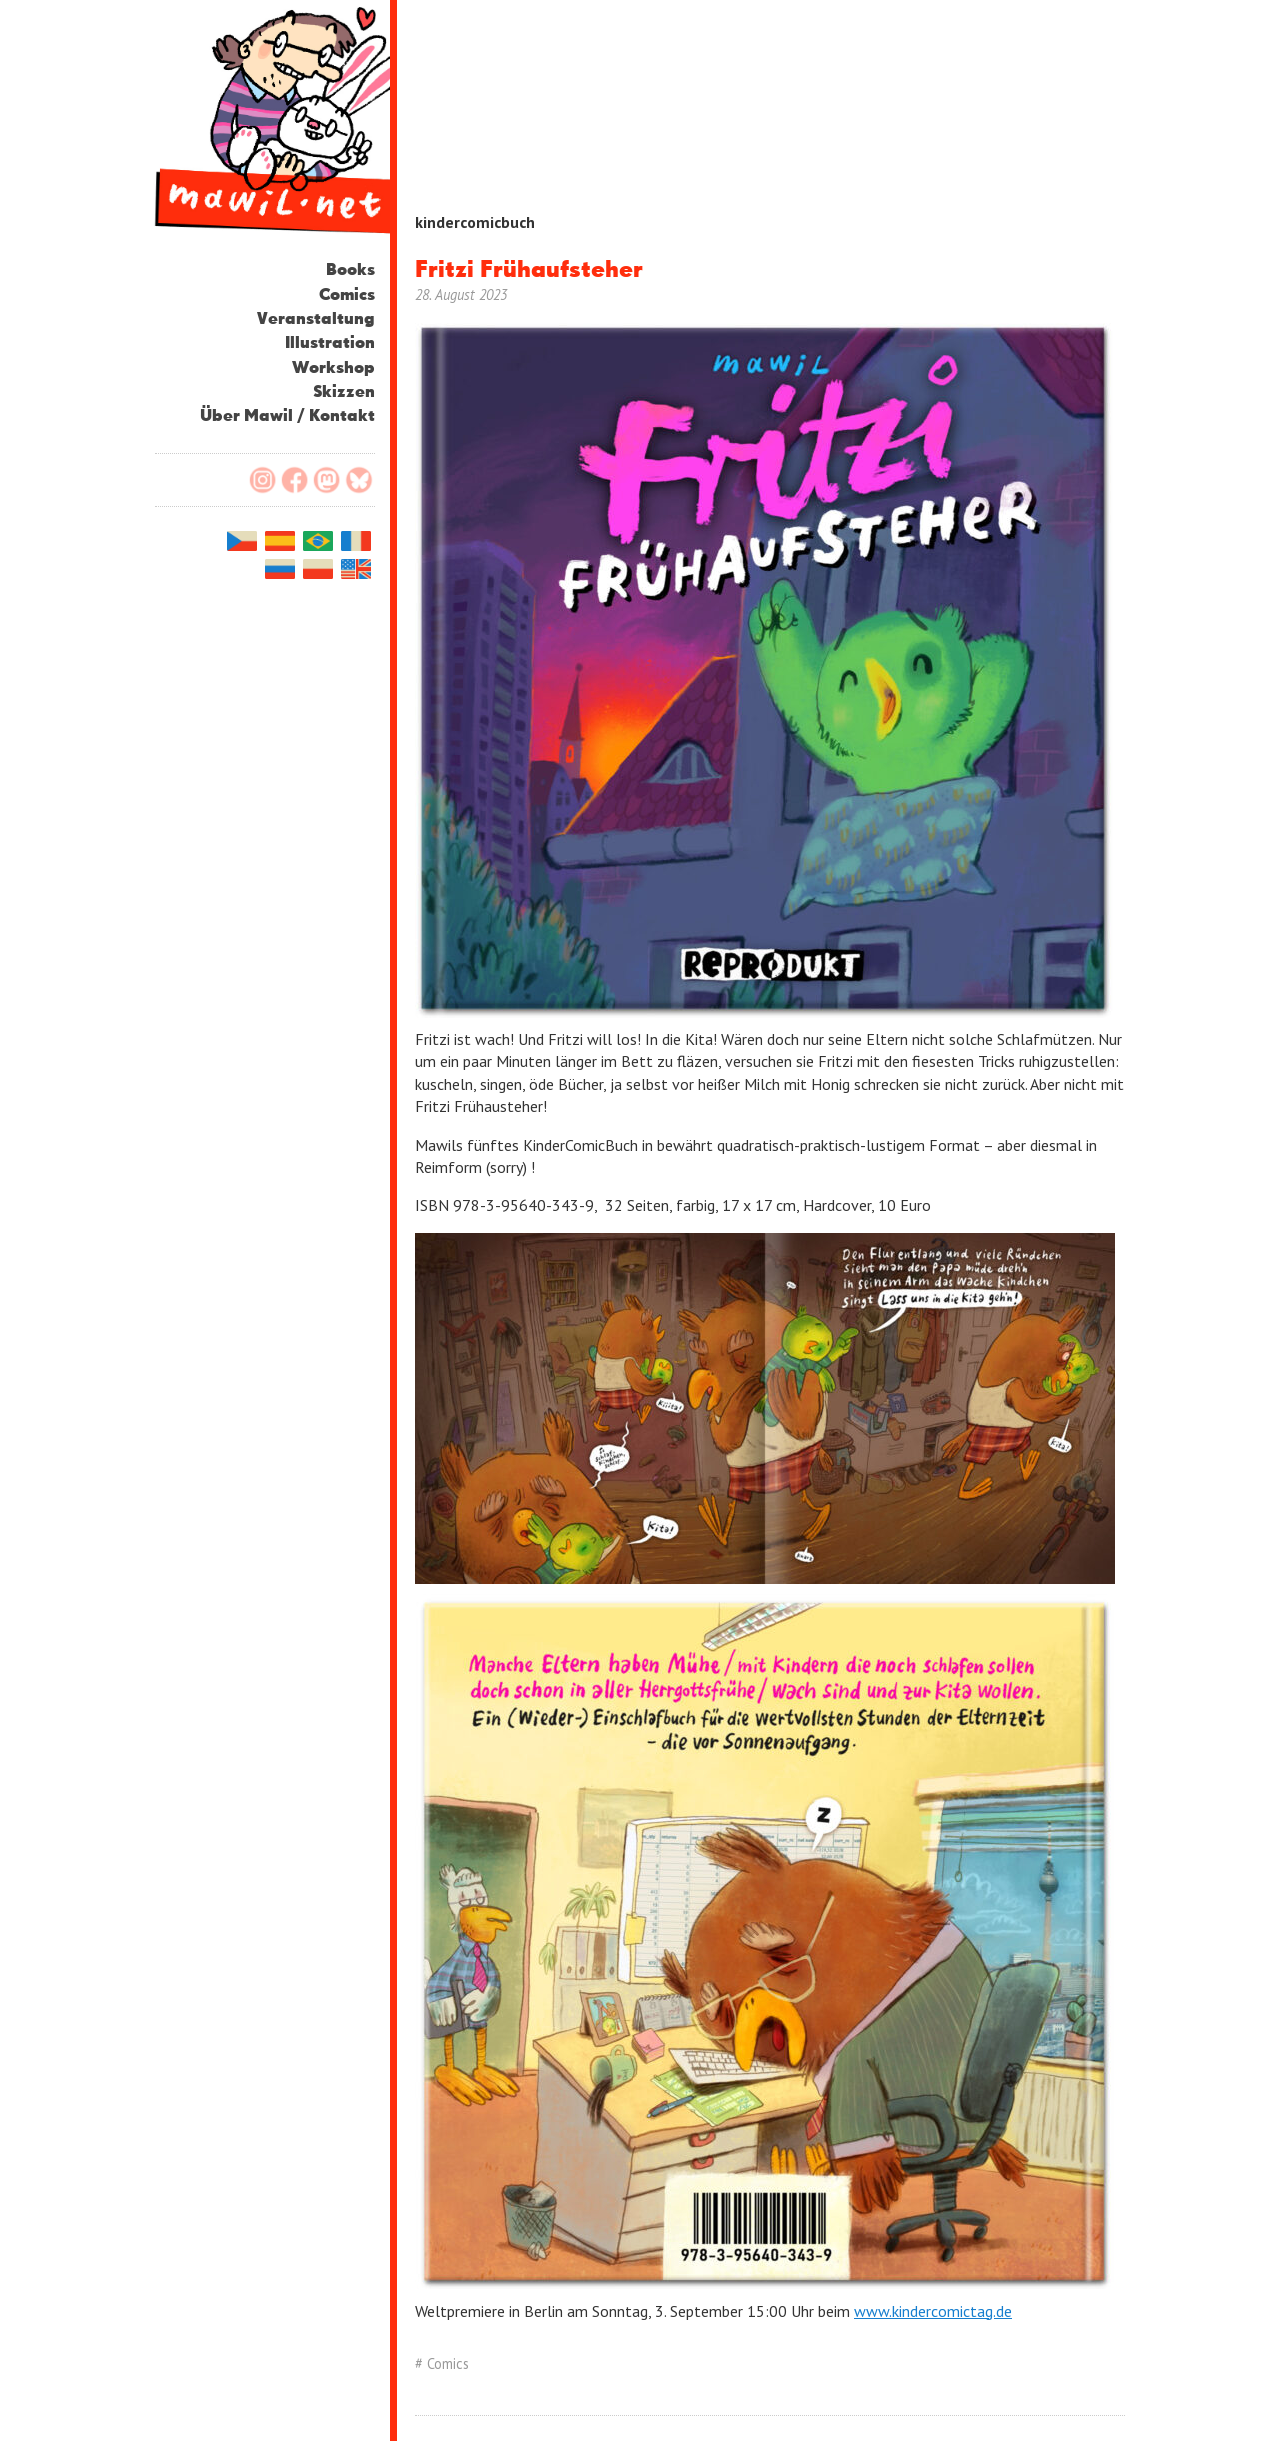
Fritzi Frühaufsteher (529, 270)
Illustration (330, 343)
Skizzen (344, 392)
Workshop (333, 368)
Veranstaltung (316, 319)
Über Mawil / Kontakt (287, 416)
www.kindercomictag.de (933, 2311)
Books (350, 270)
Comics (347, 295)
